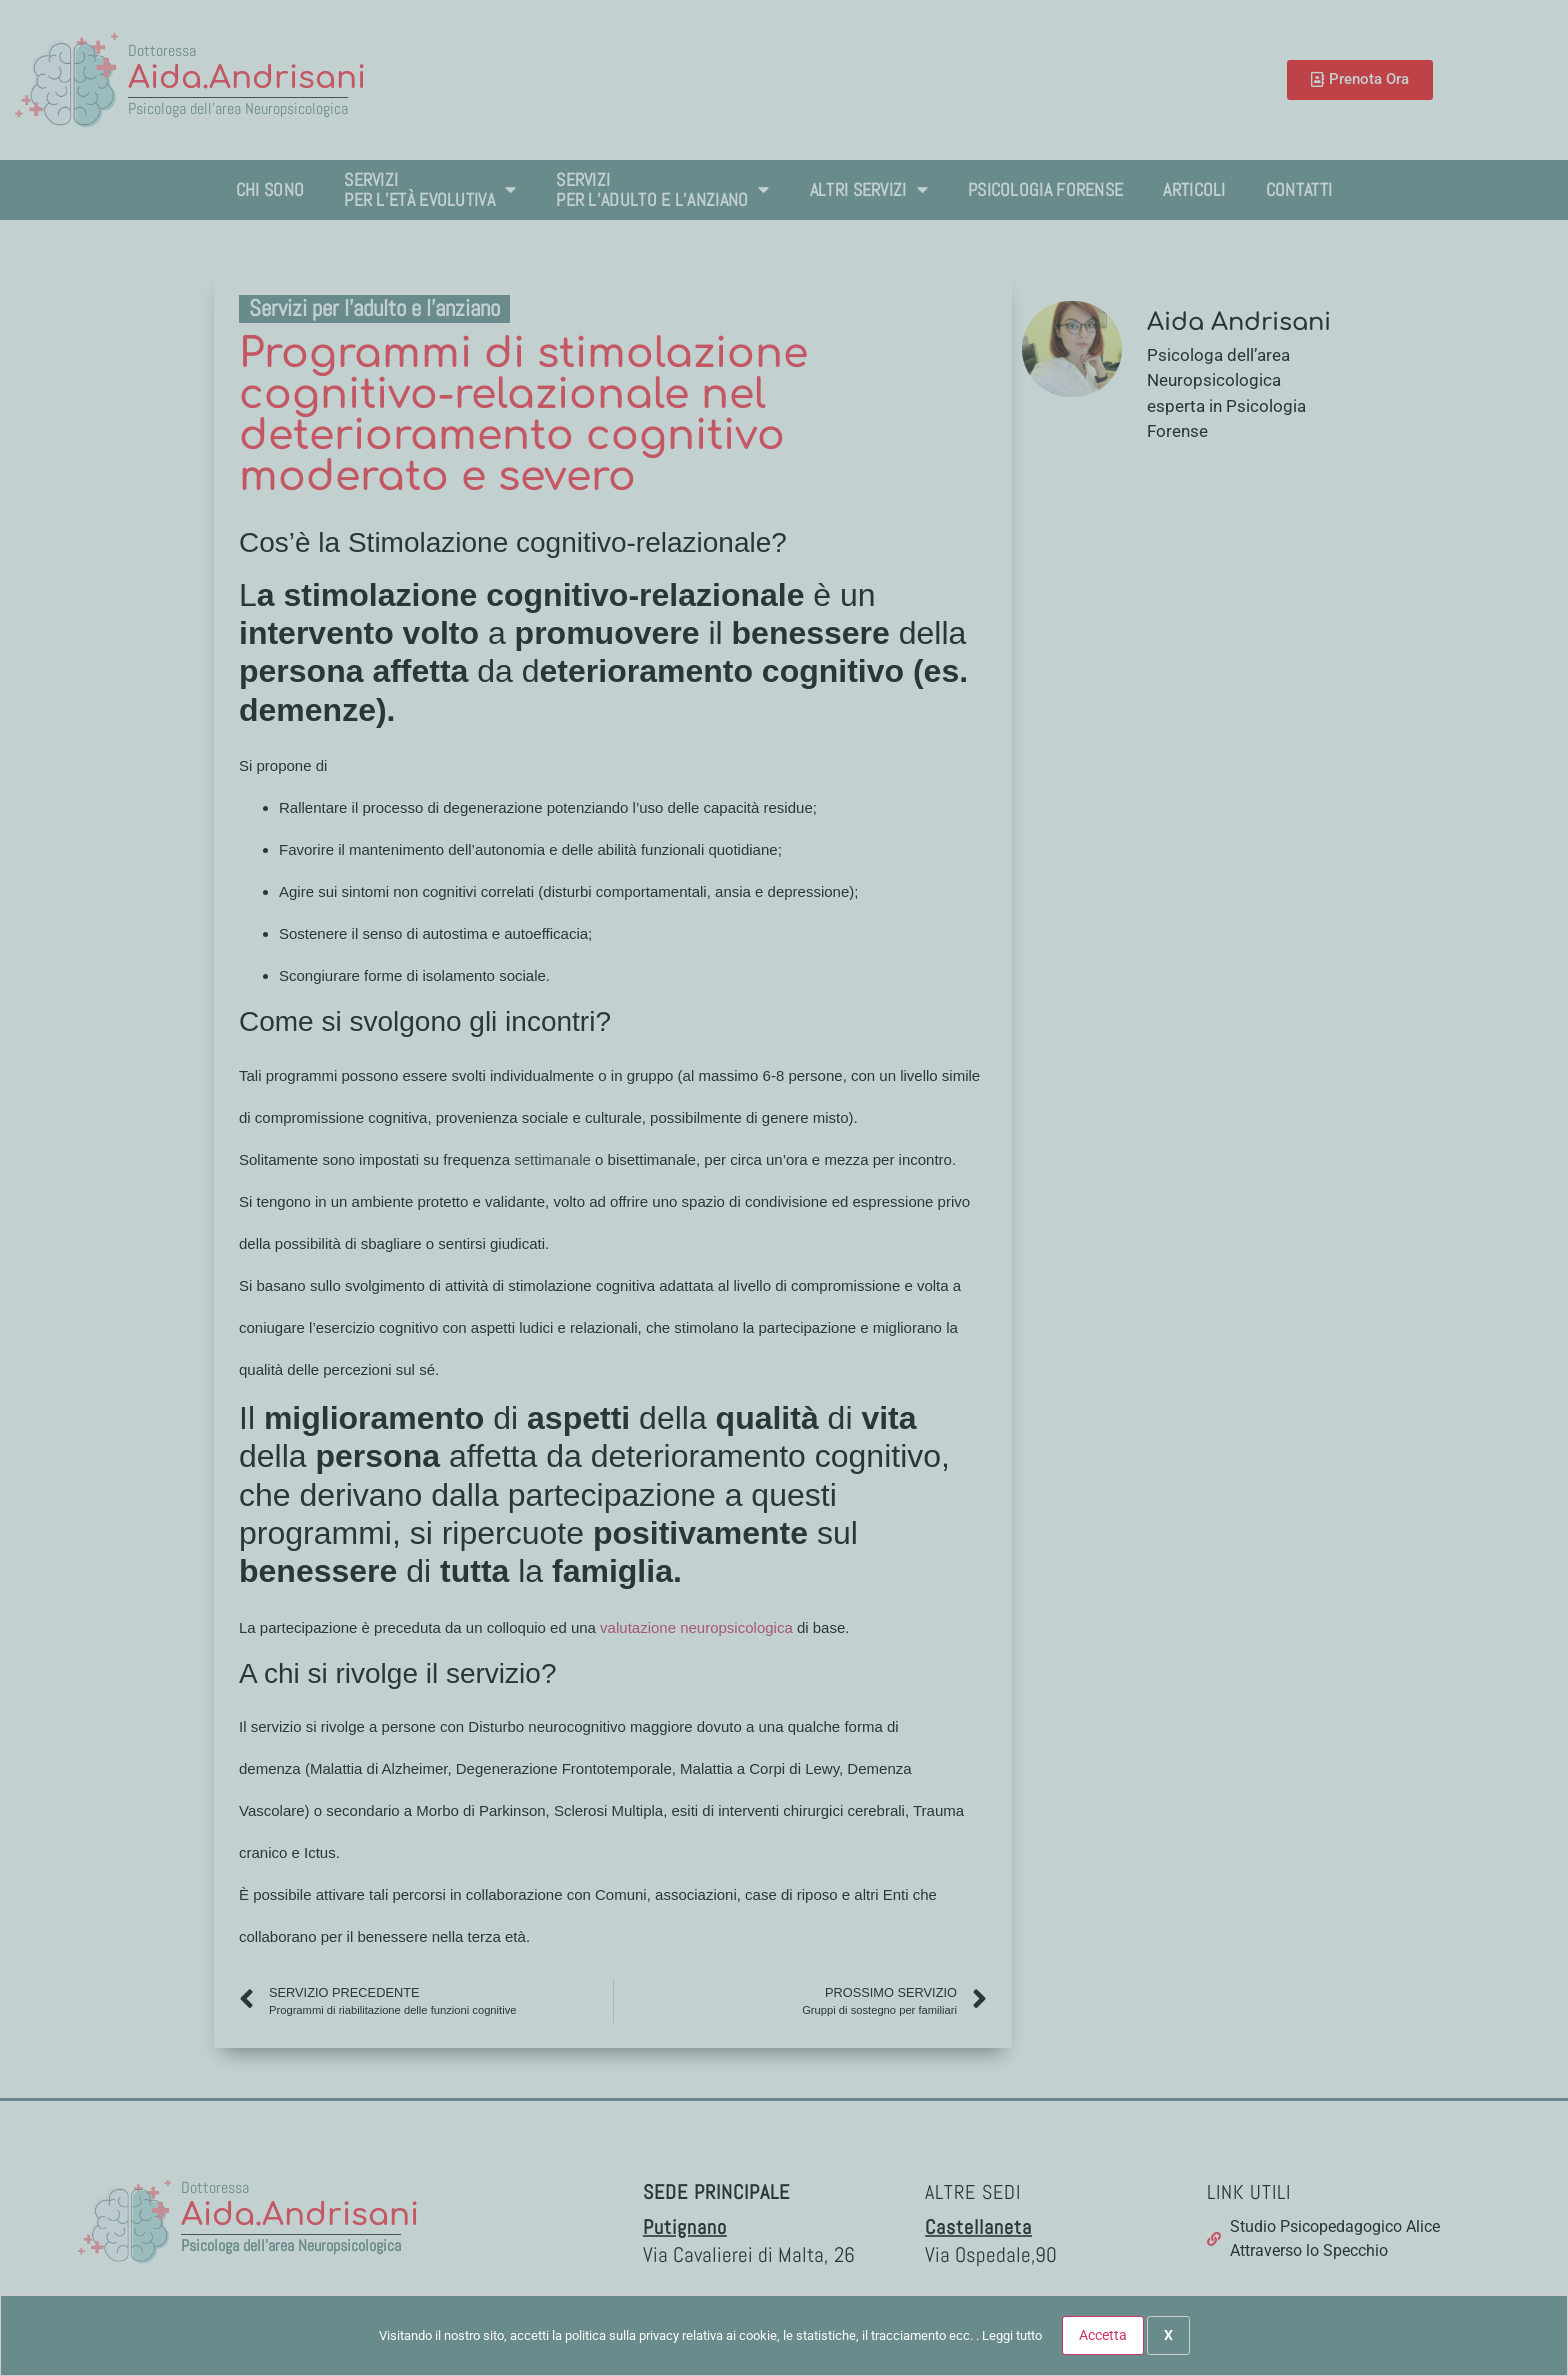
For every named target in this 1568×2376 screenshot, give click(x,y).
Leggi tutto (1012, 2335)
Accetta (1103, 2335)
